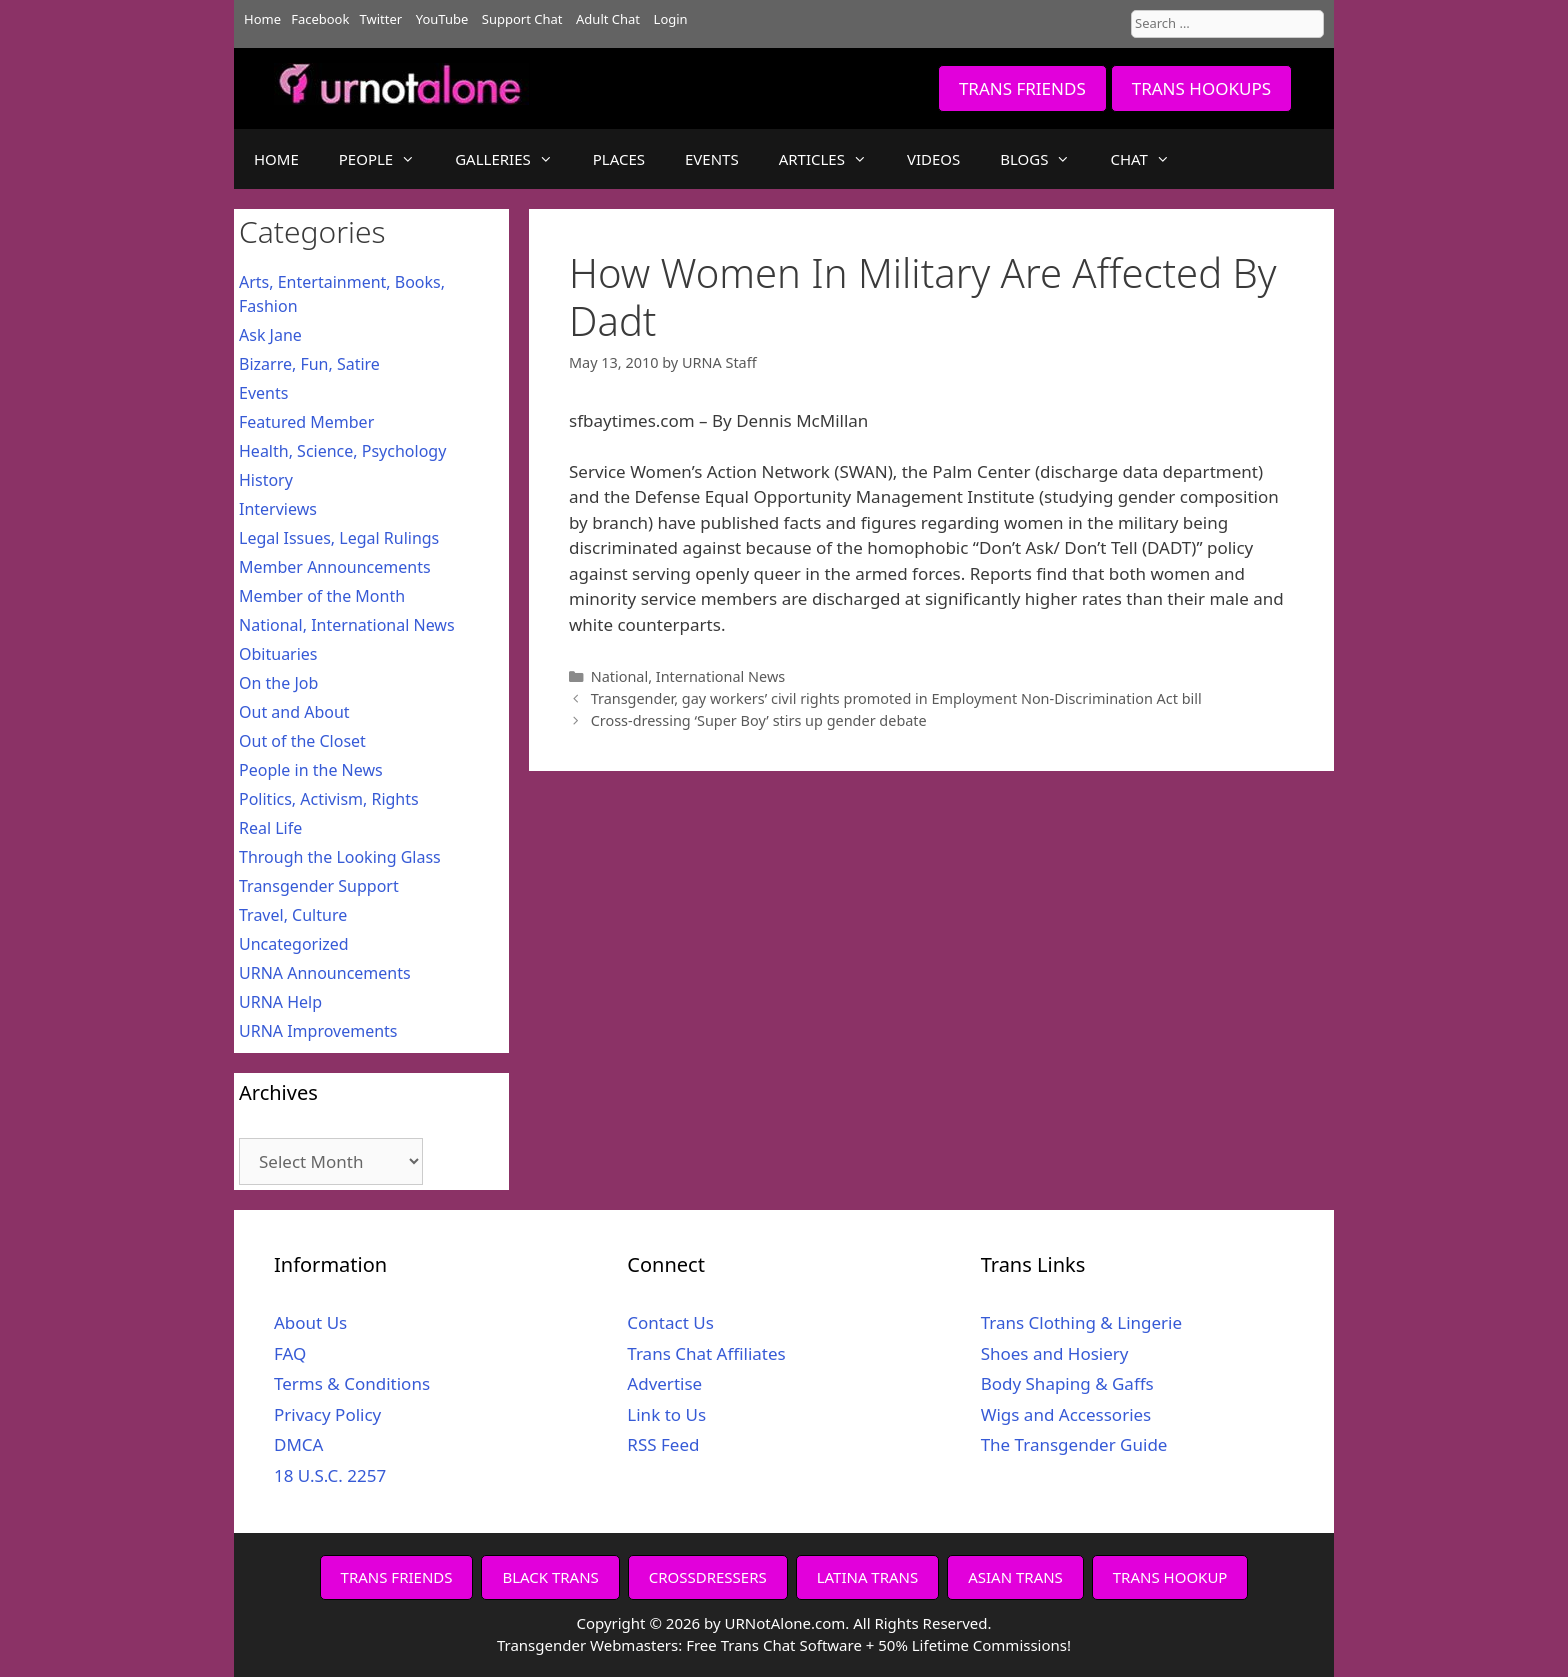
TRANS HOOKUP (1170, 1577)
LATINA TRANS (868, 1577)
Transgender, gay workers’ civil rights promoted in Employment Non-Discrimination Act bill (896, 698)
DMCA (298, 1444)
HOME (276, 159)
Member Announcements (335, 567)
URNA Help (280, 1002)
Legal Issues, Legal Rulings (339, 538)
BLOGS (1045, 159)
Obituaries (278, 654)
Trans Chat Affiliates (706, 1353)
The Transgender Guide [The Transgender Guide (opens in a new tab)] (1074, 1444)
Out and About (294, 712)
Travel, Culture (293, 915)
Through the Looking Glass (340, 857)
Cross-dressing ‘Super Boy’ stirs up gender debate (759, 720)
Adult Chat (608, 19)
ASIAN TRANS (1015, 1577)
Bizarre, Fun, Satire (309, 364)
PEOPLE (387, 159)
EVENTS (712, 159)
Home (262, 19)
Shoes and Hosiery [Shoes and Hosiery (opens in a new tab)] (1055, 1353)
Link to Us (666, 1414)
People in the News (311, 770)
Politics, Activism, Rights (329, 799)
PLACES (619, 159)
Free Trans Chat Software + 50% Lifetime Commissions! (878, 1645)
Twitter (381, 19)
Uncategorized (294, 944)
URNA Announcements (325, 973)
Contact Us (670, 1322)
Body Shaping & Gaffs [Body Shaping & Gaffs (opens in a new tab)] (1067, 1383)
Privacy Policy (327, 1414)
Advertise (664, 1383)
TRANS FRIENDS (1022, 88)
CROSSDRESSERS (708, 1577)
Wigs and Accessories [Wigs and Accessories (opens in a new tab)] (1066, 1414)
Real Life (270, 828)
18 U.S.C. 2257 (330, 1475)
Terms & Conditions (352, 1383)
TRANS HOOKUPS (1201, 88)
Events (263, 393)
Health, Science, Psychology (342, 451)
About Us (310, 1322)
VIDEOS (933, 159)
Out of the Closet (302, 741)
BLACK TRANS (550, 1577)
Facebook (320, 19)
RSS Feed (663, 1444)
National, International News (688, 676)
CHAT (1149, 159)
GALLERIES (514, 159)
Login (671, 19)
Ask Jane (270, 335)
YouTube (442, 19)
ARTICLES (833, 159)
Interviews (278, 509)
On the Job (278, 683)
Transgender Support (319, 886)
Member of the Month (322, 596)
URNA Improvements (318, 1031)
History (266, 480)
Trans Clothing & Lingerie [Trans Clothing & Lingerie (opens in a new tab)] (1081, 1322)
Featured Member (306, 422)
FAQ (290, 1353)
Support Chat (522, 19)
